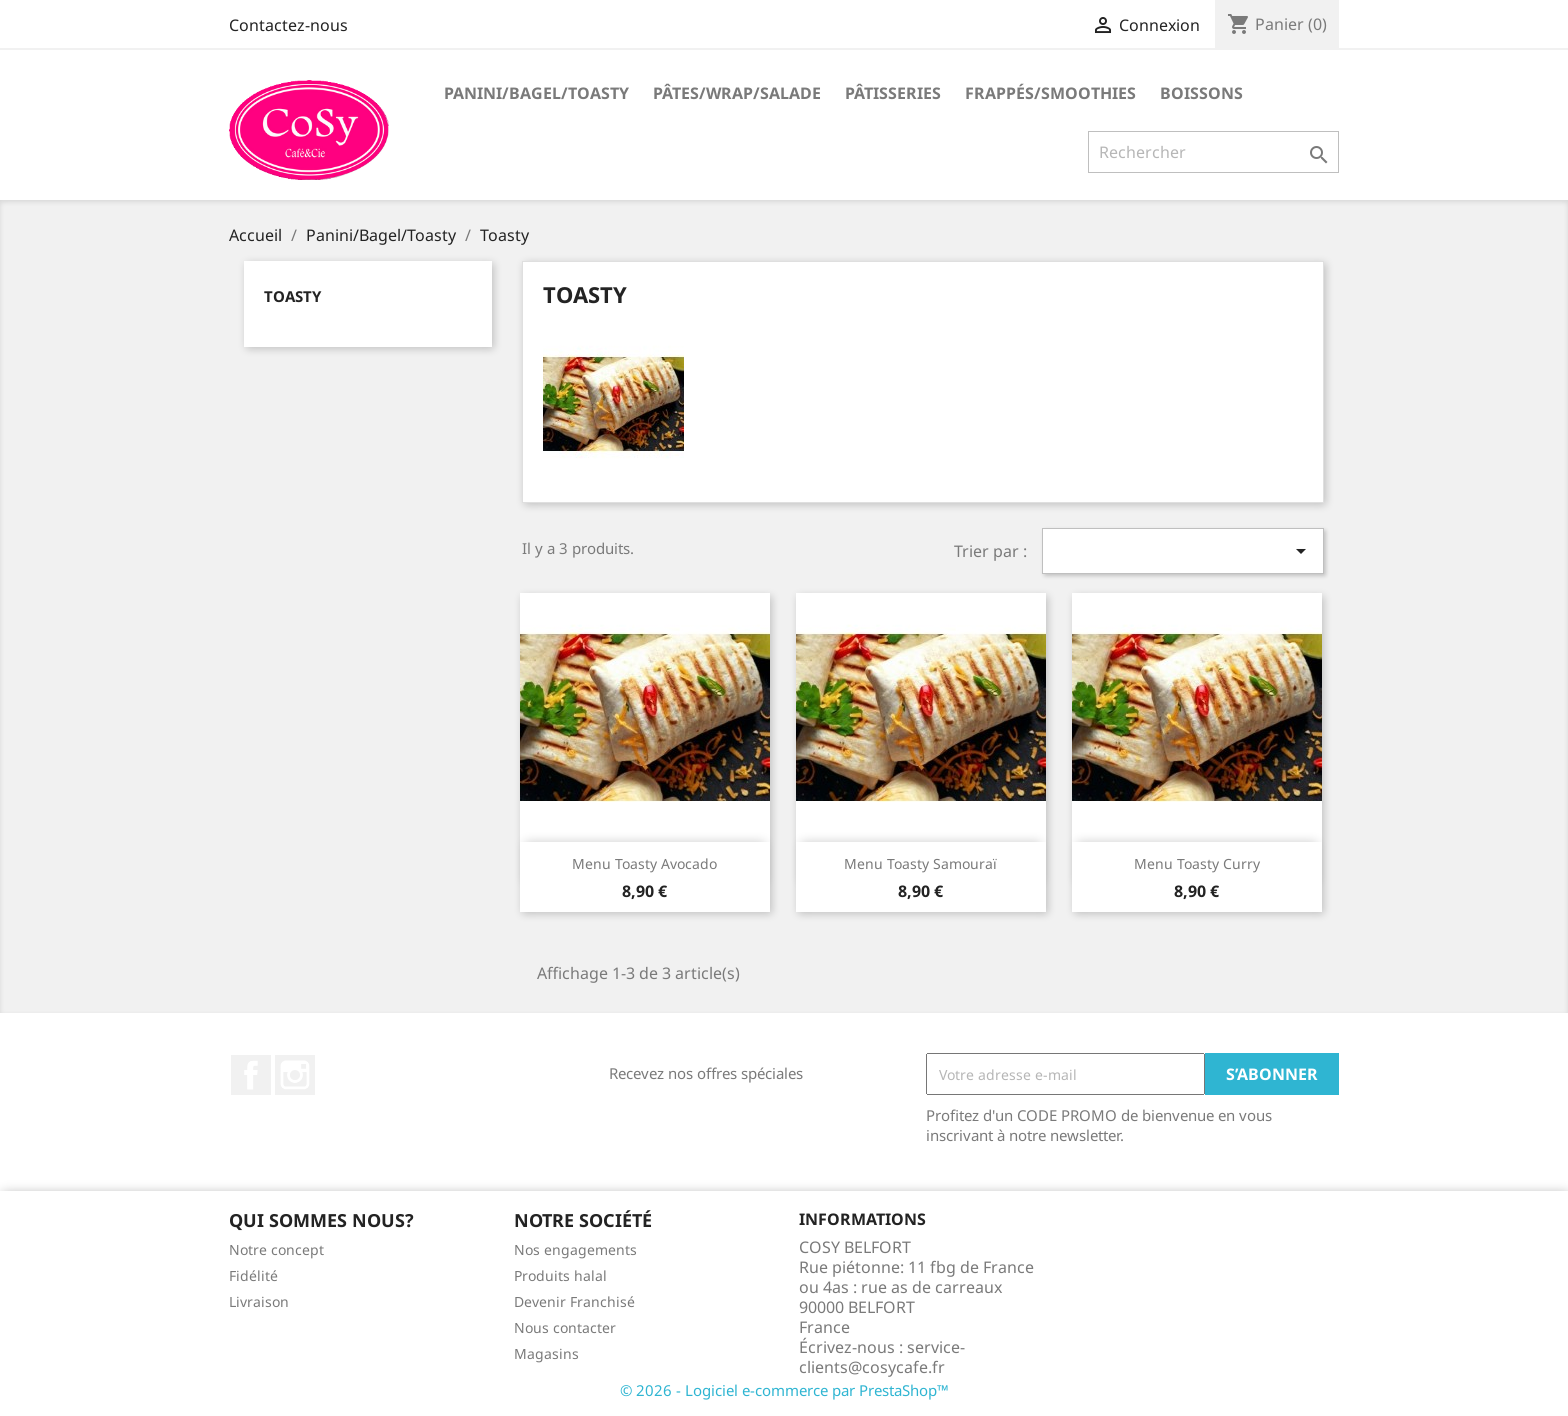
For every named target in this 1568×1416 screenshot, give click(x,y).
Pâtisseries (893, 93)
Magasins (546, 1353)
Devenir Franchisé (574, 1301)
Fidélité (253, 1275)
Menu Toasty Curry (1197, 863)
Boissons (1201, 93)
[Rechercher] (1213, 152)
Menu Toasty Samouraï (920, 863)
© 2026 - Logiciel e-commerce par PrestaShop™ (784, 1390)
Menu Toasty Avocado (644, 863)
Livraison (259, 1301)
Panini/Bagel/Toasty (536, 93)
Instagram (295, 1075)
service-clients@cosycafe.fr (882, 1357)
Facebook (251, 1075)
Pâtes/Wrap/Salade (737, 93)
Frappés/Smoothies (1050, 93)
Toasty (292, 296)
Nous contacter (565, 1327)
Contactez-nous (288, 25)
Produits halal (560, 1275)
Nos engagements (575, 1249)
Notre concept (276, 1249)
